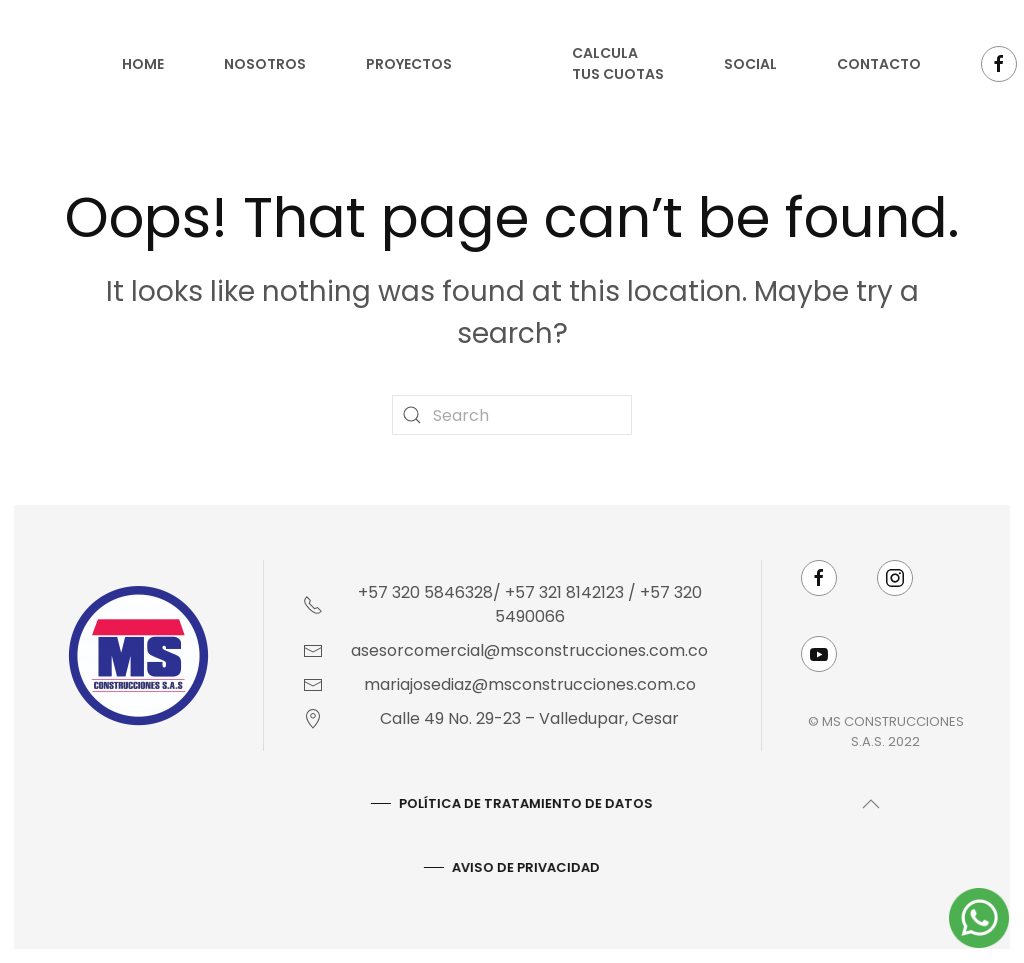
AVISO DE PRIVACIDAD (524, 867)
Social (750, 64)
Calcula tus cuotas (618, 63)
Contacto (879, 64)
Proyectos (409, 64)
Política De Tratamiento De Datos (524, 803)
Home (143, 64)
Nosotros (265, 64)
